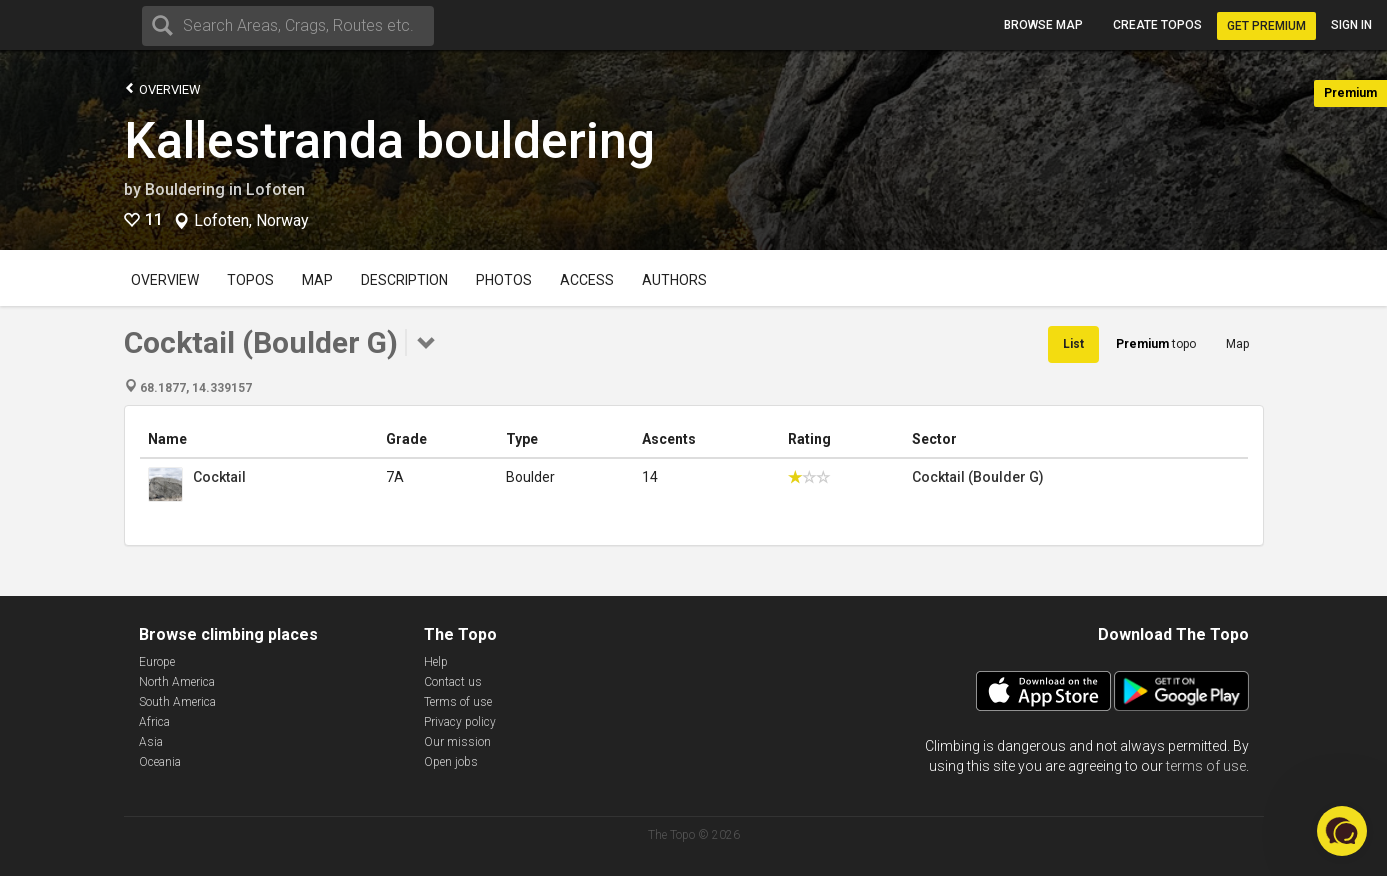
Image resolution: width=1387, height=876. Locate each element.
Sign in (1351, 25)
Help (436, 662)
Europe (157, 662)
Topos (250, 280)
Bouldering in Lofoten (225, 189)
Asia (151, 742)
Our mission (457, 742)
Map (317, 280)
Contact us (453, 682)
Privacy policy (460, 722)
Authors (674, 280)
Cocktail (219, 477)
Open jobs (451, 762)
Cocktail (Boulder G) (978, 477)
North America (177, 682)
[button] (1342, 831)
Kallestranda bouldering (389, 141)
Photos (504, 280)
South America (177, 702)
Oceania (160, 762)
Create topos (1157, 25)
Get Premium (1266, 26)
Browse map (1043, 25)
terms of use (1206, 766)
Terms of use (458, 702)
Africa (154, 722)
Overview (162, 88)
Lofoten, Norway (251, 221)
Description (404, 280)
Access (587, 280)
